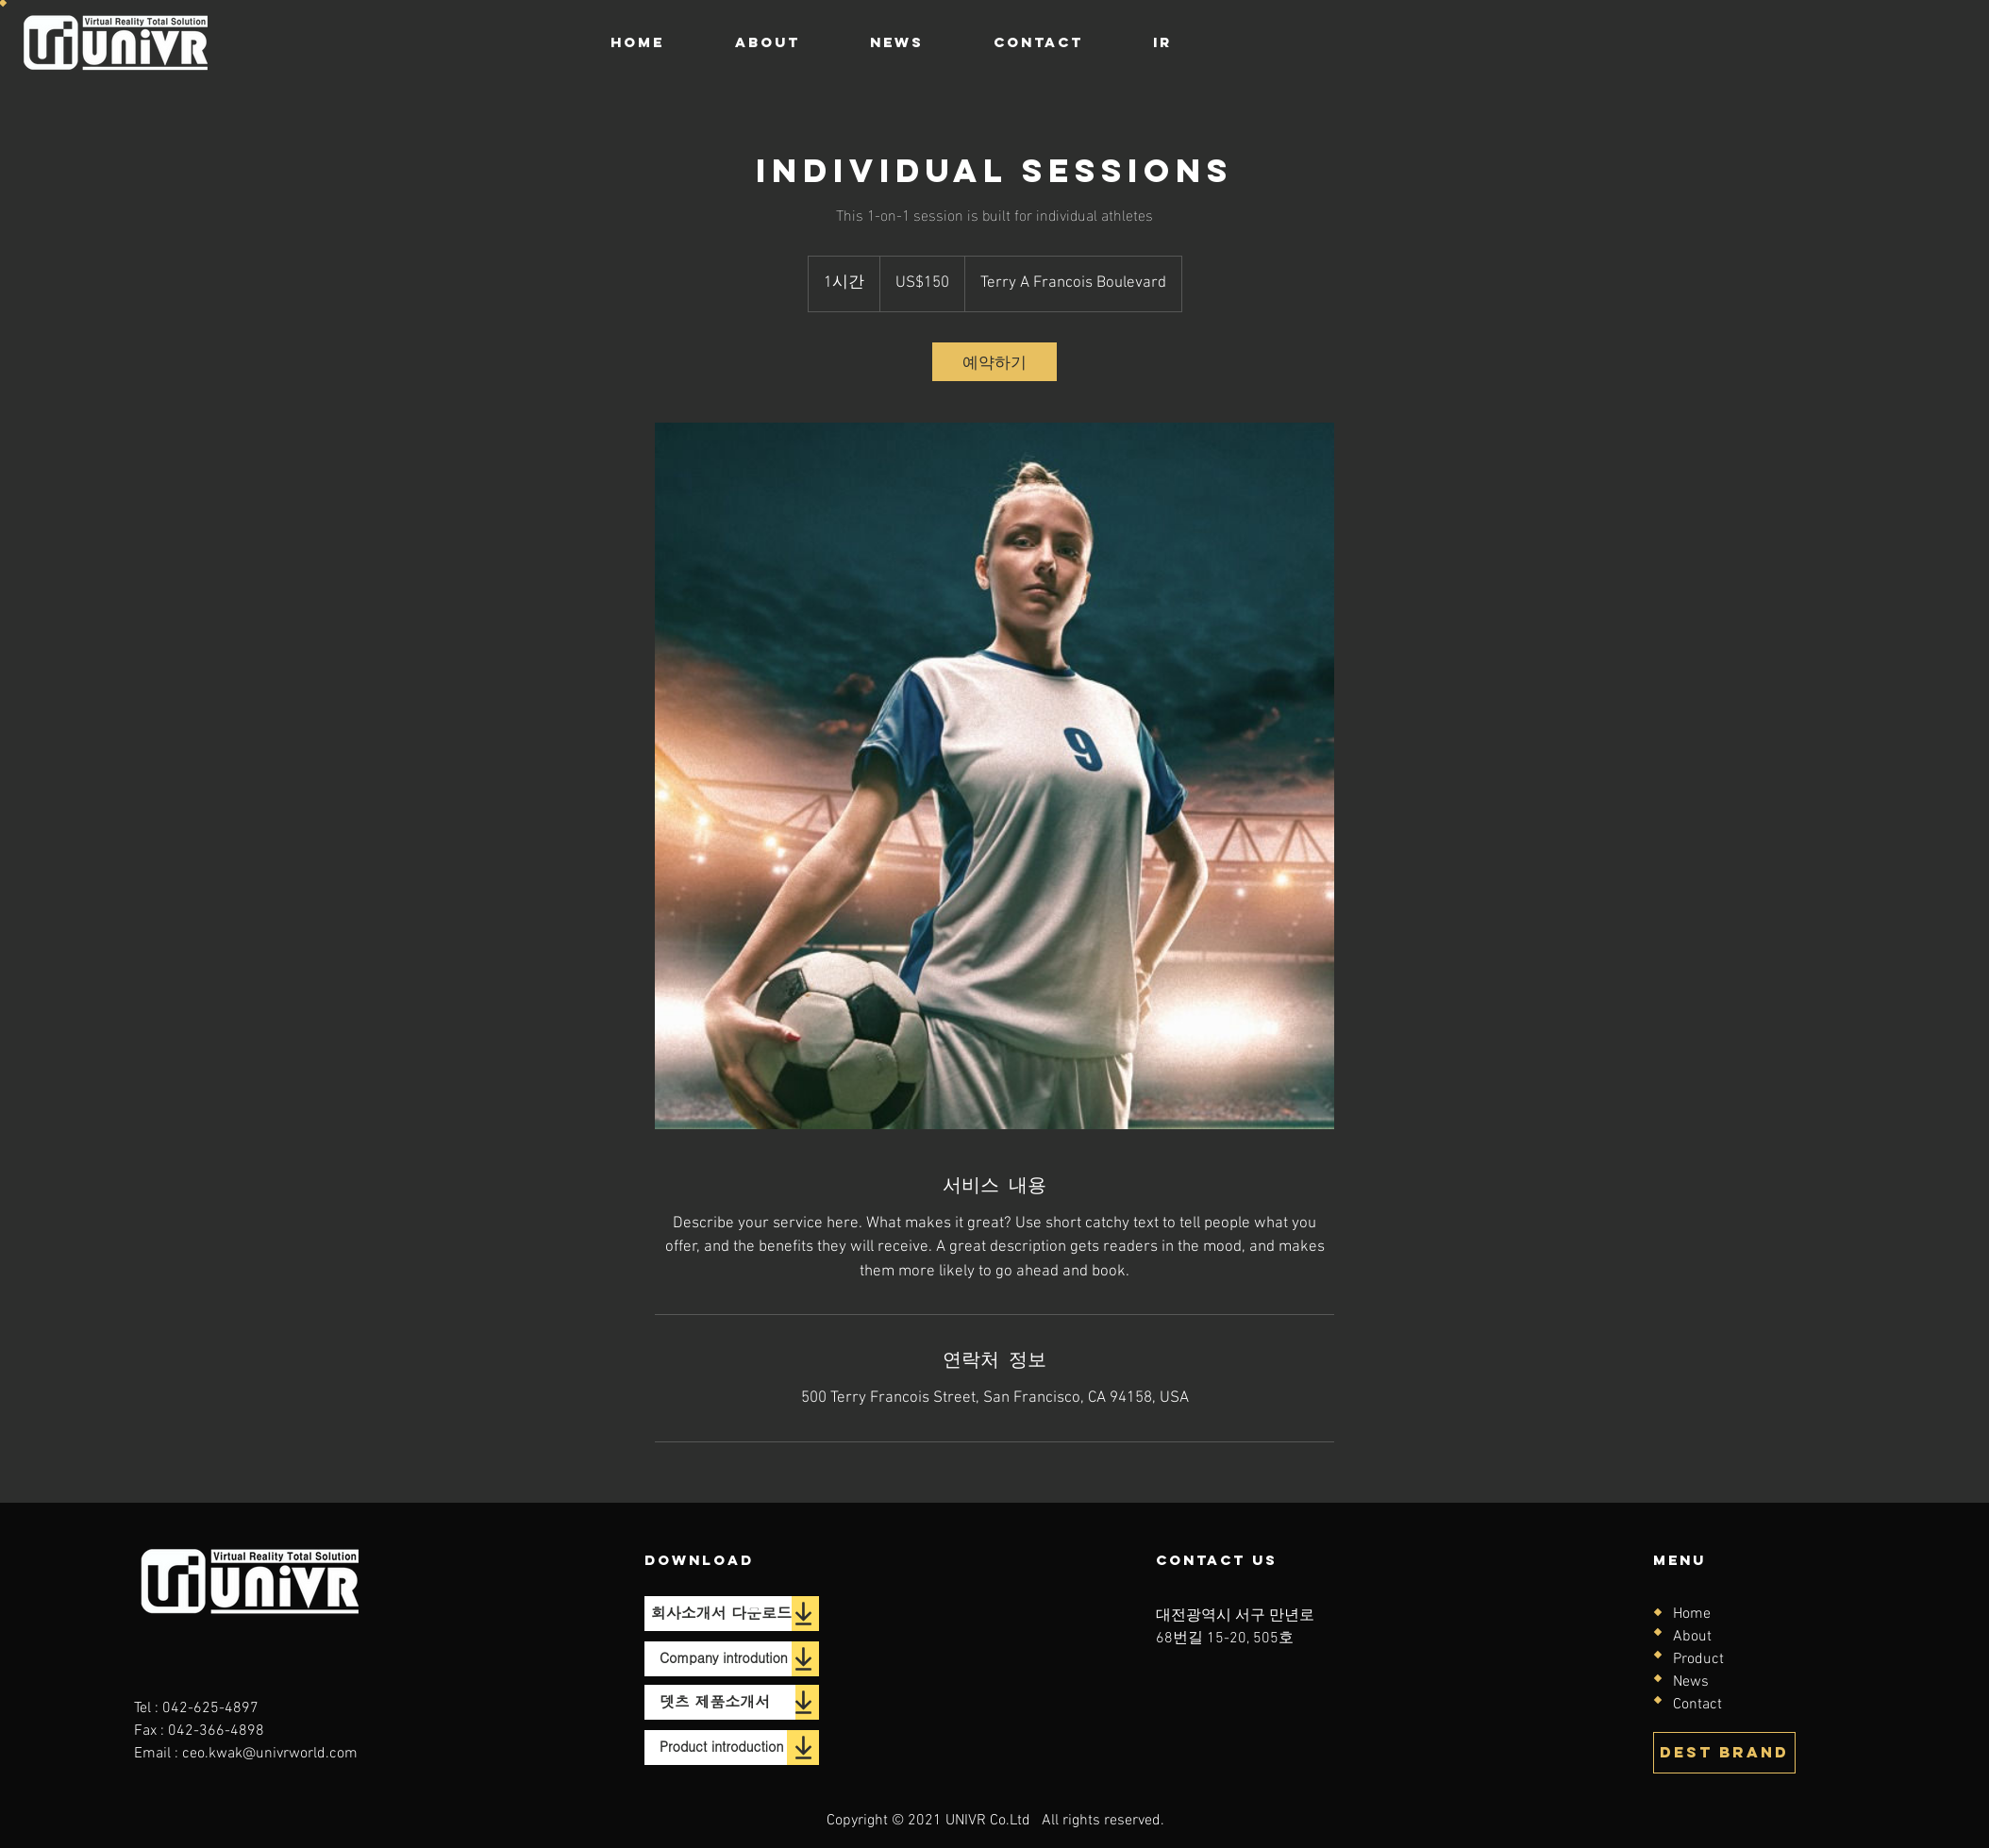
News (1691, 1682)
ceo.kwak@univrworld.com (270, 1753)
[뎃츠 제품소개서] (719, 1702)
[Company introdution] (718, 1658)
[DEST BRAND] (1724, 1752)
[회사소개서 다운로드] (718, 1613)
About (1692, 1636)
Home (1692, 1614)
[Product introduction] (715, 1747)
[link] (994, 361)
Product (1698, 1659)
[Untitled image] (994, 776)
